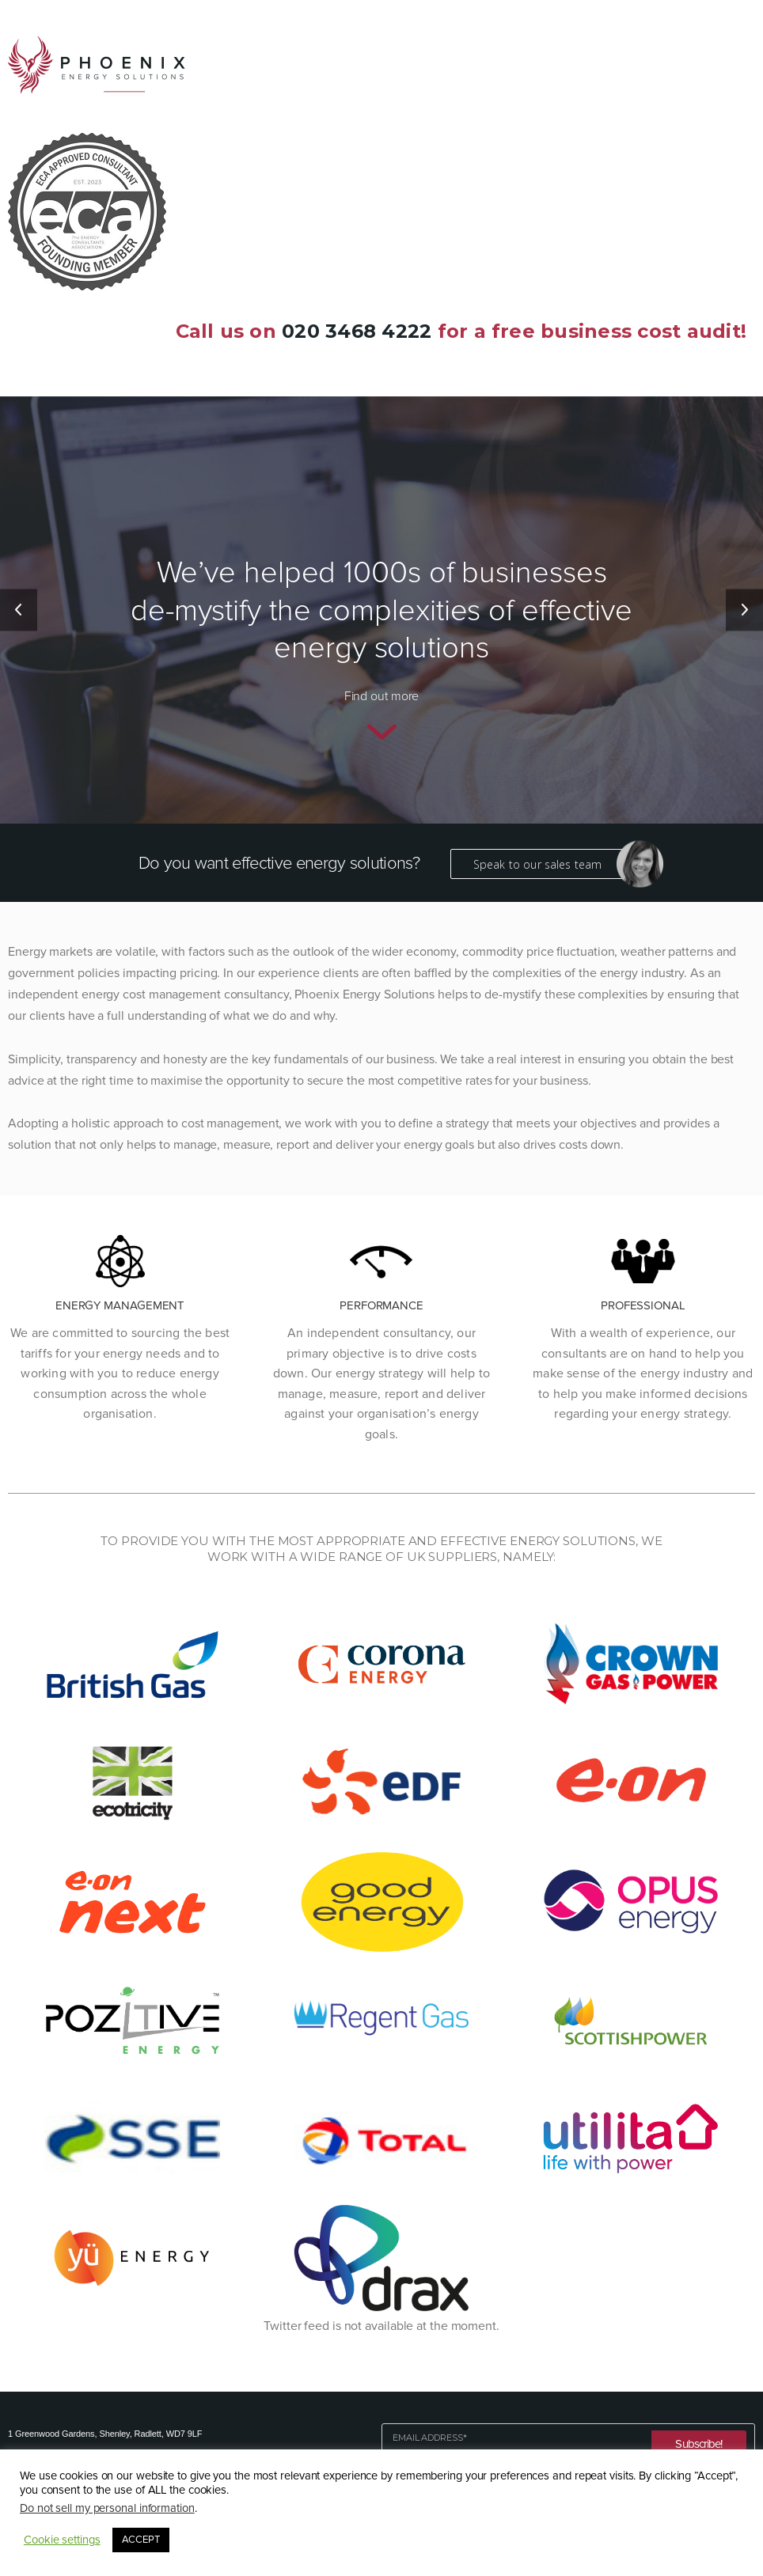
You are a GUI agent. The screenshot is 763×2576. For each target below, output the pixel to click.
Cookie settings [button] (62, 2540)
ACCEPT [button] (141, 2539)
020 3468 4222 (356, 331)
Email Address (430, 2438)
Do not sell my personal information (107, 2508)
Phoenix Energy (96, 64)
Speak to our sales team (549, 864)
